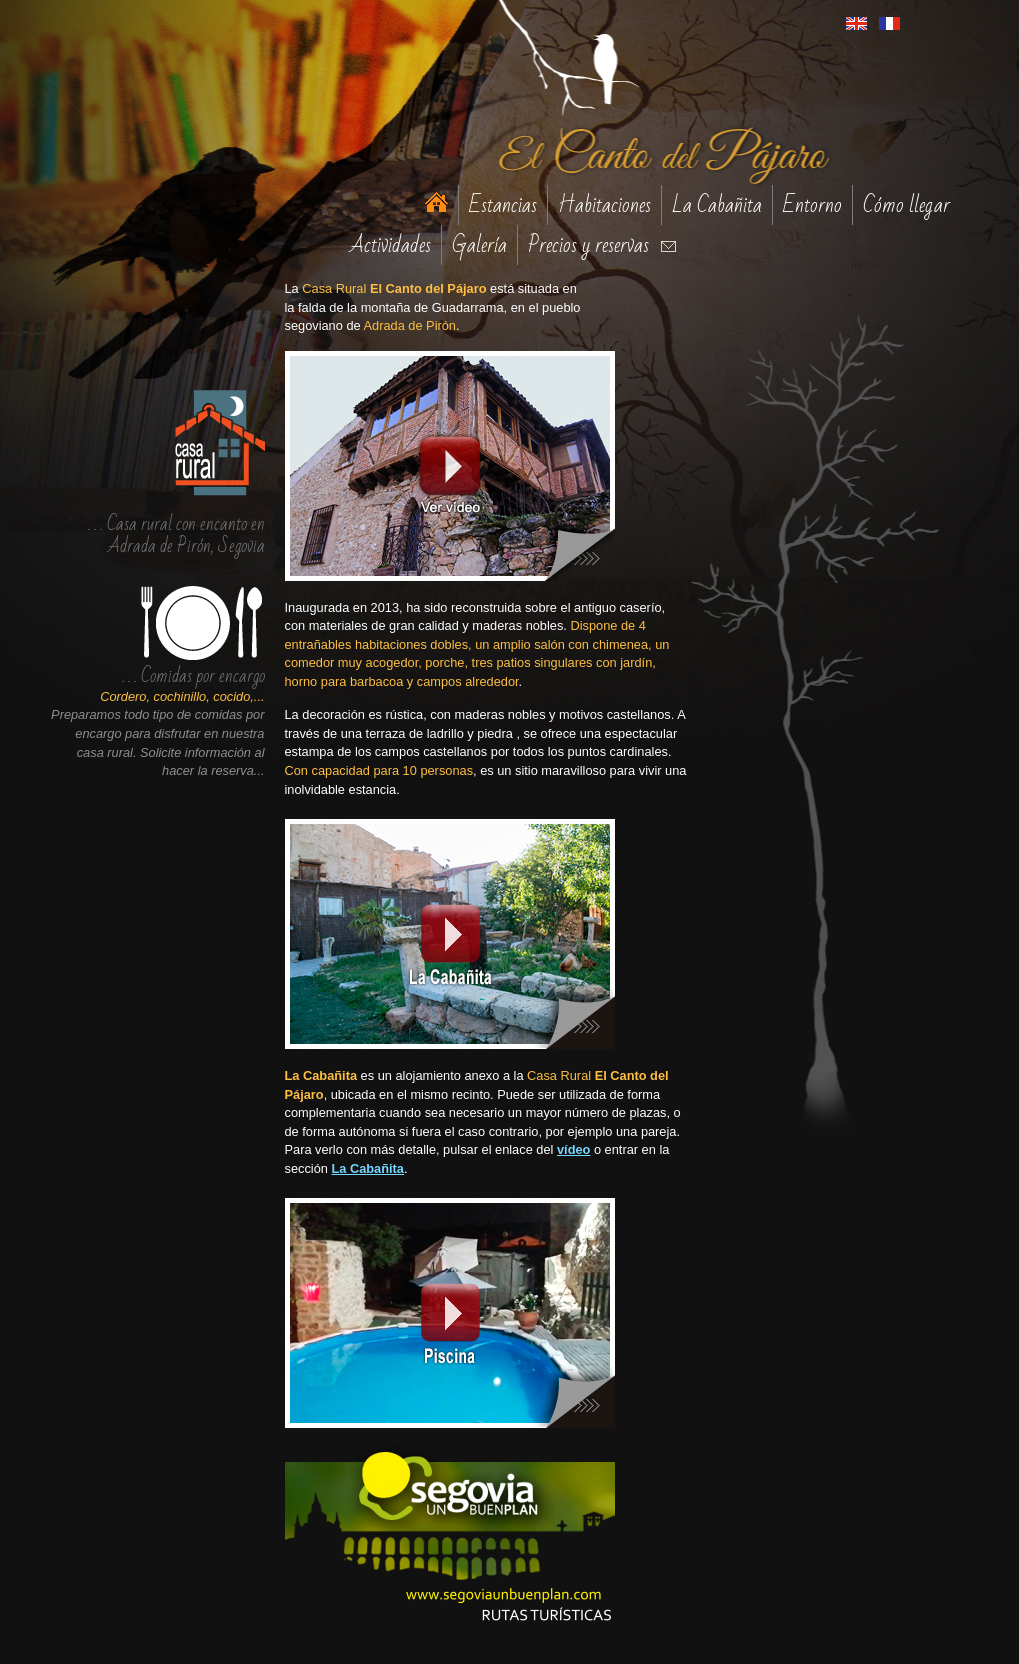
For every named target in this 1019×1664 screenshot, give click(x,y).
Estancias (503, 205)
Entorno (812, 205)
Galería (479, 245)
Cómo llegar (906, 205)
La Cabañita (717, 205)
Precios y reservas (588, 245)
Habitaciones (604, 205)
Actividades (390, 245)
